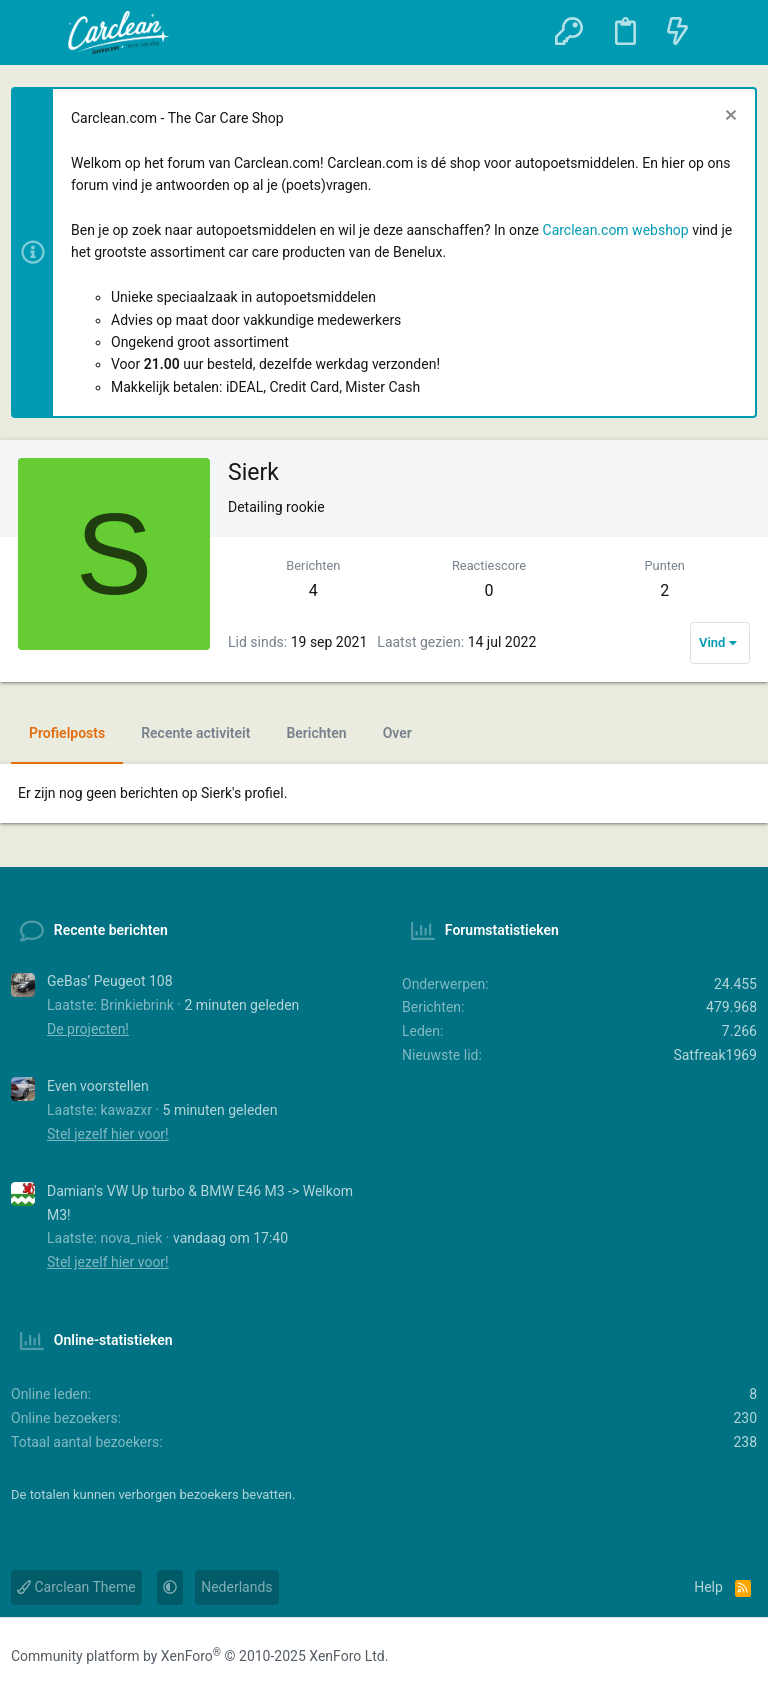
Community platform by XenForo (199, 1656)
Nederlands (236, 1587)
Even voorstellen (98, 1086)
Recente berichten (111, 930)
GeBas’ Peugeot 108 (110, 981)
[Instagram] (703, 1657)
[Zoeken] (729, 32)
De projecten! (88, 1029)
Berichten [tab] (316, 733)
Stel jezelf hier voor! (108, 1134)
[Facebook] (663, 1657)
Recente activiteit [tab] (195, 733)
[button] (37, 33)
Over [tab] (397, 733)
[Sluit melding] (728, 117)
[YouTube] (743, 1657)
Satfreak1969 (715, 1055)
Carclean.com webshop (616, 230)
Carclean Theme (76, 1587)
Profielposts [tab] (67, 733)
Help (708, 1587)
